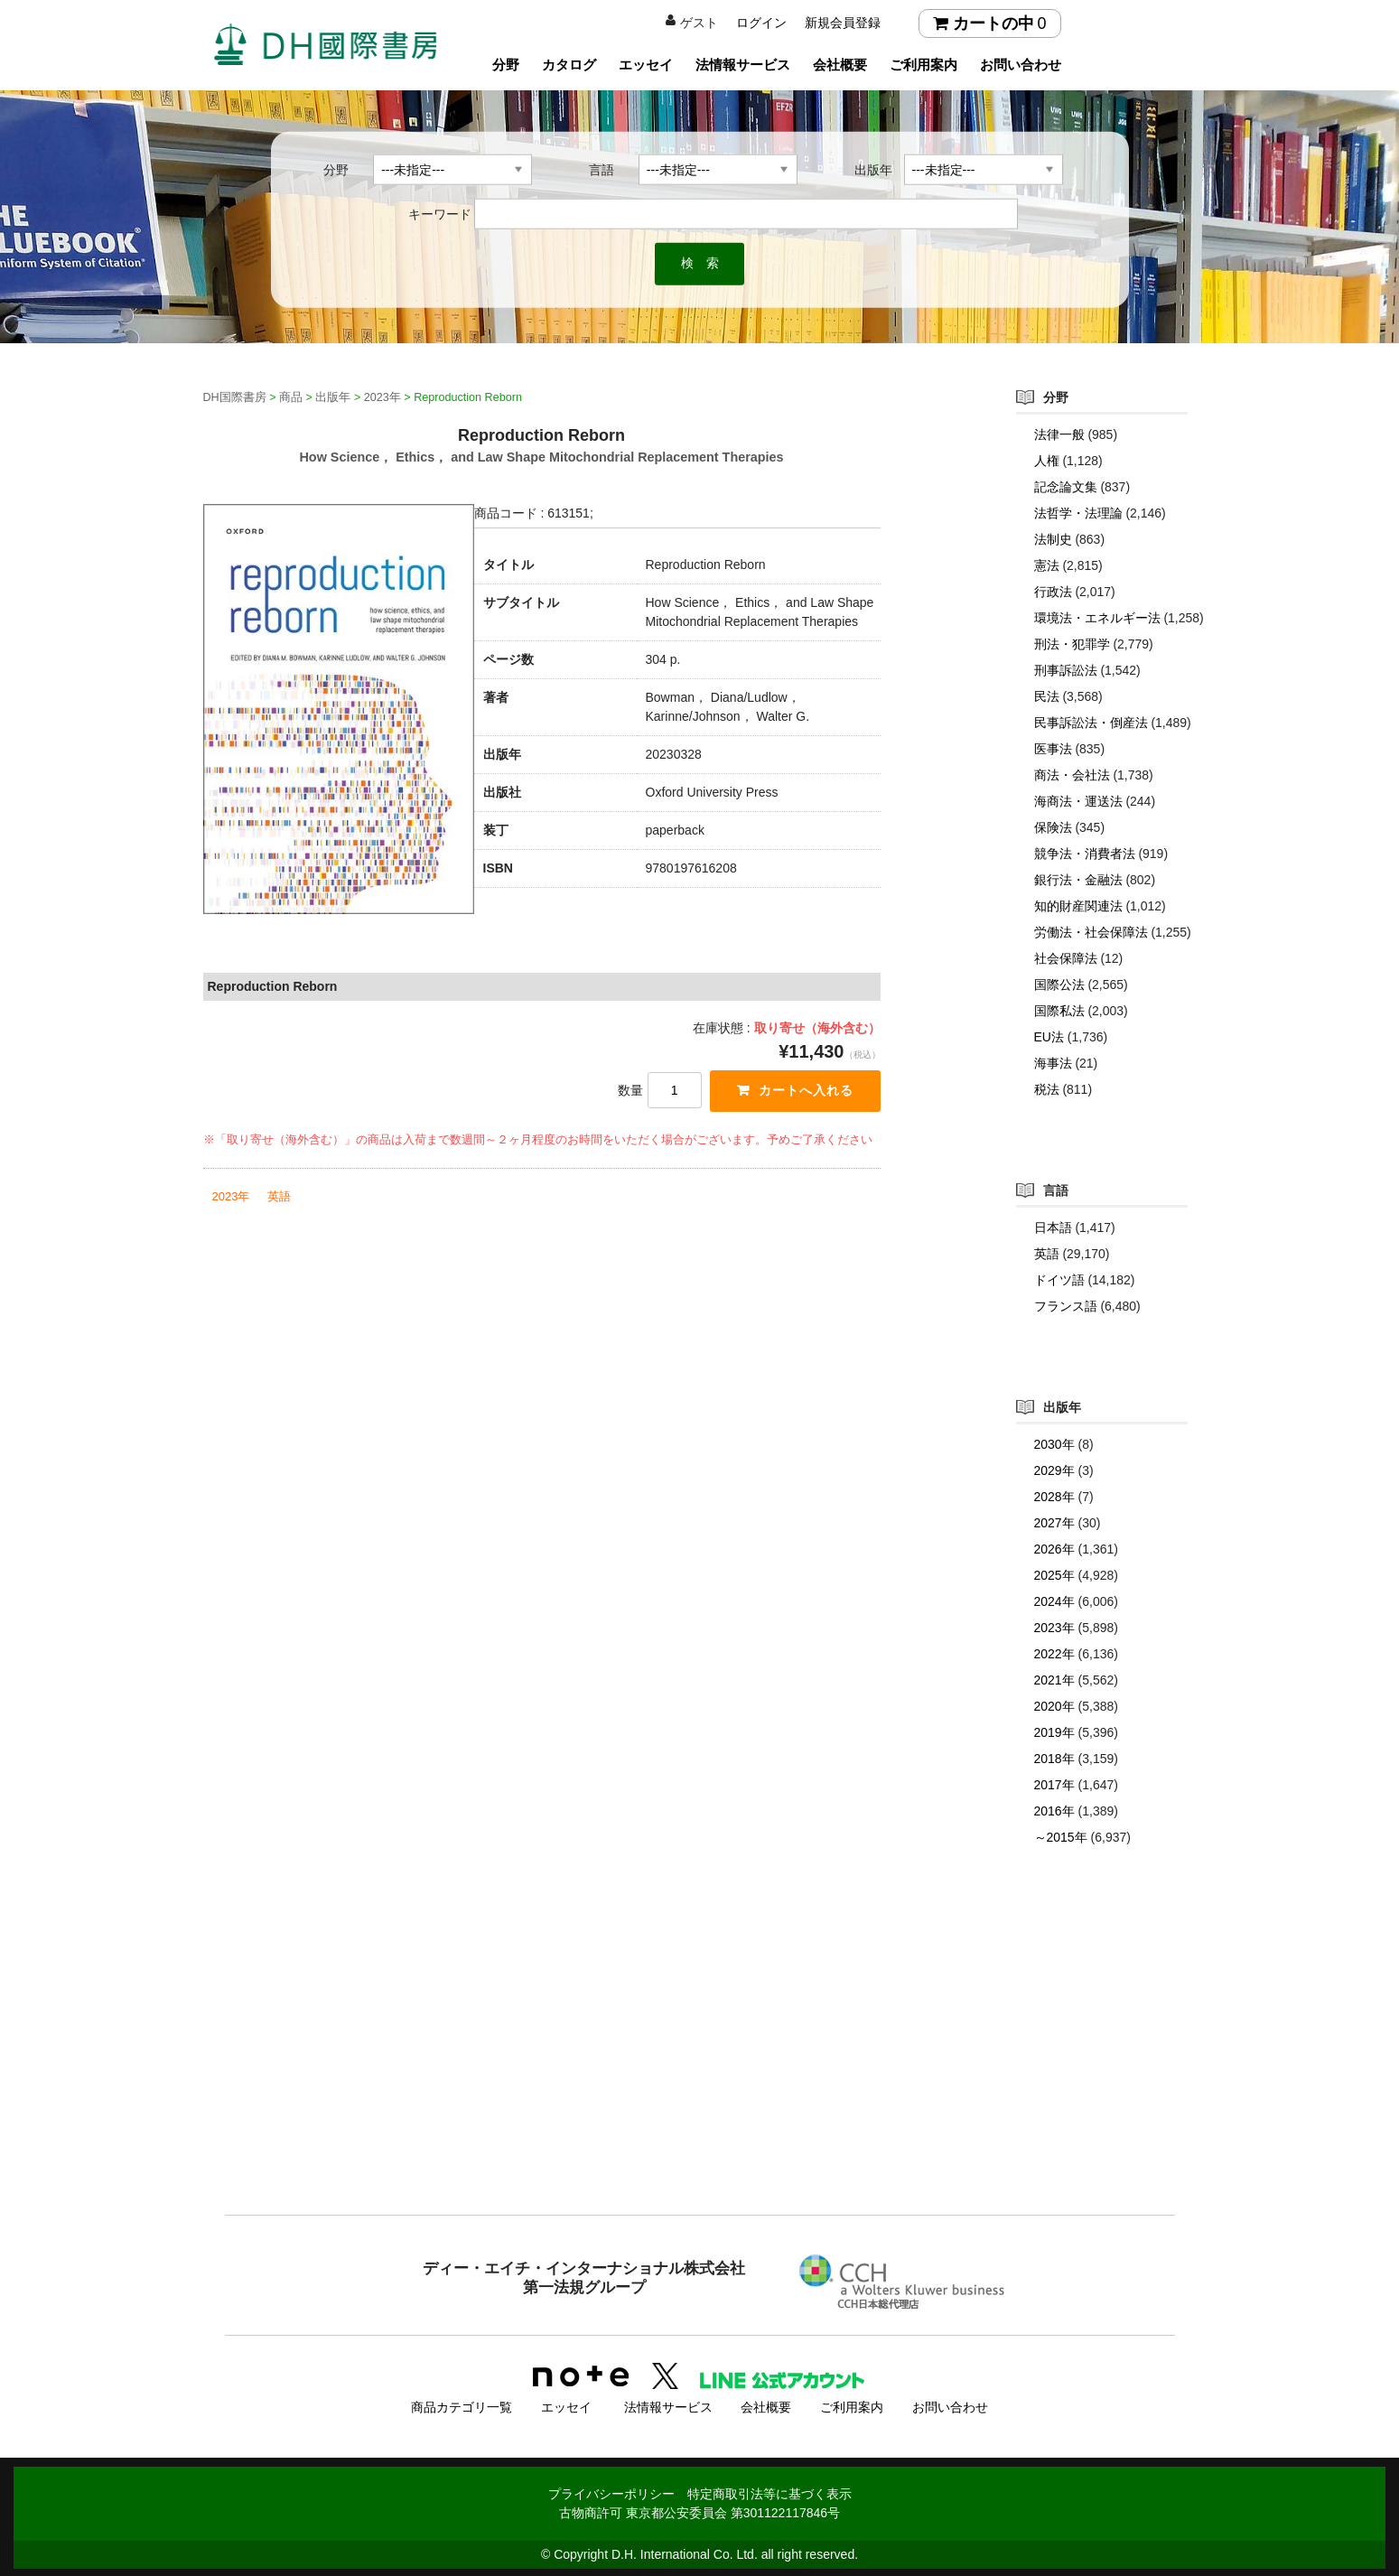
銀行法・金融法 (1078, 880)
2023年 (231, 1197)
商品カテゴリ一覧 (461, 2405)
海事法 (1053, 1063)
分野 (505, 64)
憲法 (1046, 565)
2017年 (1054, 1785)
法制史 (1053, 539)
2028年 (1054, 1496)
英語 (279, 1197)
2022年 (1054, 1654)
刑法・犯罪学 (1072, 644)
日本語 (1053, 1227)
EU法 (1049, 1037)
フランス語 (1065, 1306)
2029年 (1054, 1470)
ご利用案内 (923, 64)
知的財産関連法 (1078, 906)
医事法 (1053, 749)
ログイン (761, 22)
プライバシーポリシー (611, 2492)
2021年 (1054, 1680)
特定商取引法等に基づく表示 (769, 2492)
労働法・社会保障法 (1091, 932)
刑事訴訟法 (1065, 670)
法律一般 (1059, 434)
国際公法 (1059, 984)
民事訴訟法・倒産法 (1091, 722)
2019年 (1054, 1732)
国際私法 (1059, 1010)
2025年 (1054, 1575)
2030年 (1054, 1444)
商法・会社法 (1072, 775)
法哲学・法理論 (1078, 513)
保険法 (1053, 827)
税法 (1046, 1089)
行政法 (1053, 591)
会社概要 (840, 64)
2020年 (1054, 1706)
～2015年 (1060, 1837)
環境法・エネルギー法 (1097, 618)
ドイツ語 (1059, 1280)
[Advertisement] (700, 2066)
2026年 (1054, 1549)
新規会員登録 (843, 22)
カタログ (569, 64)
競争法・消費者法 (1084, 853)
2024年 (1054, 1601)
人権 (1046, 460)
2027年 (1054, 1523)
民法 (1046, 696)
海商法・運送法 (1078, 801)
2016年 (1054, 1811)
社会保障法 (1065, 958)
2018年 (1054, 1758)
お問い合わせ (1020, 64)
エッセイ (646, 64)
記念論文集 (1065, 487)
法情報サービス (742, 64)
